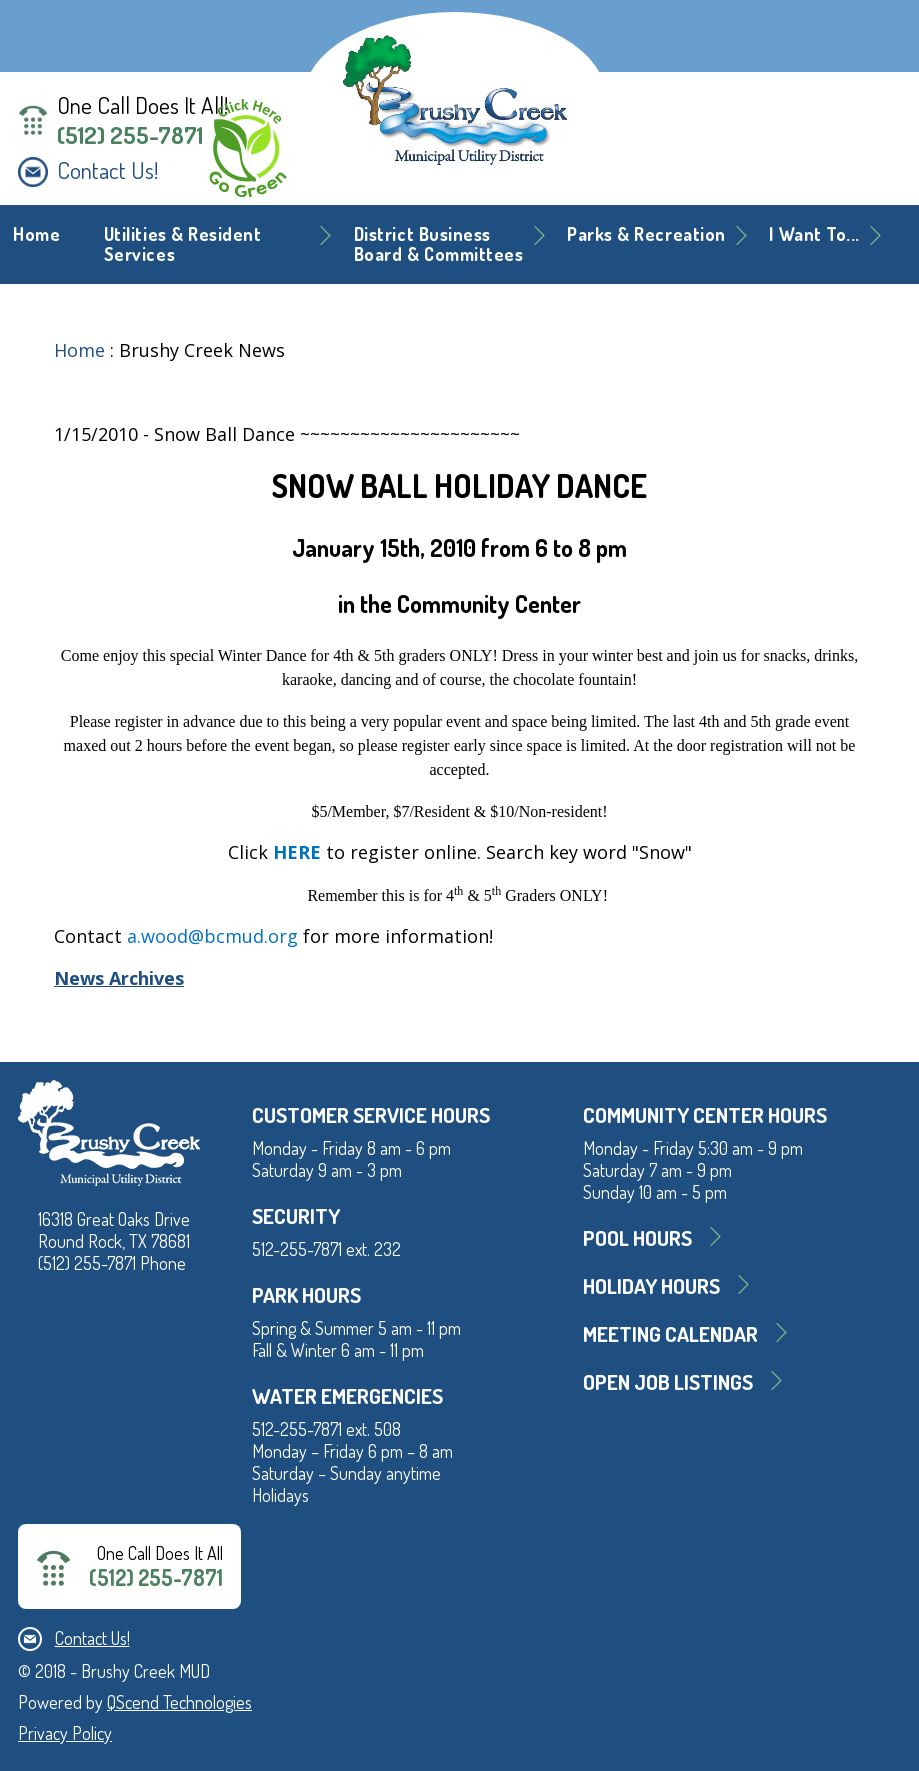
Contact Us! (107, 170)
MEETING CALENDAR (670, 1333)
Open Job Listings (668, 1381)
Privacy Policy (65, 1733)
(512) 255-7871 (130, 135)
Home (36, 234)
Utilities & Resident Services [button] (183, 244)
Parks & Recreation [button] (646, 234)
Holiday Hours (651, 1285)
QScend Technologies (179, 1702)
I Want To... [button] (814, 234)
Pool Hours (637, 1237)
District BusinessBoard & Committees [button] (439, 244)
